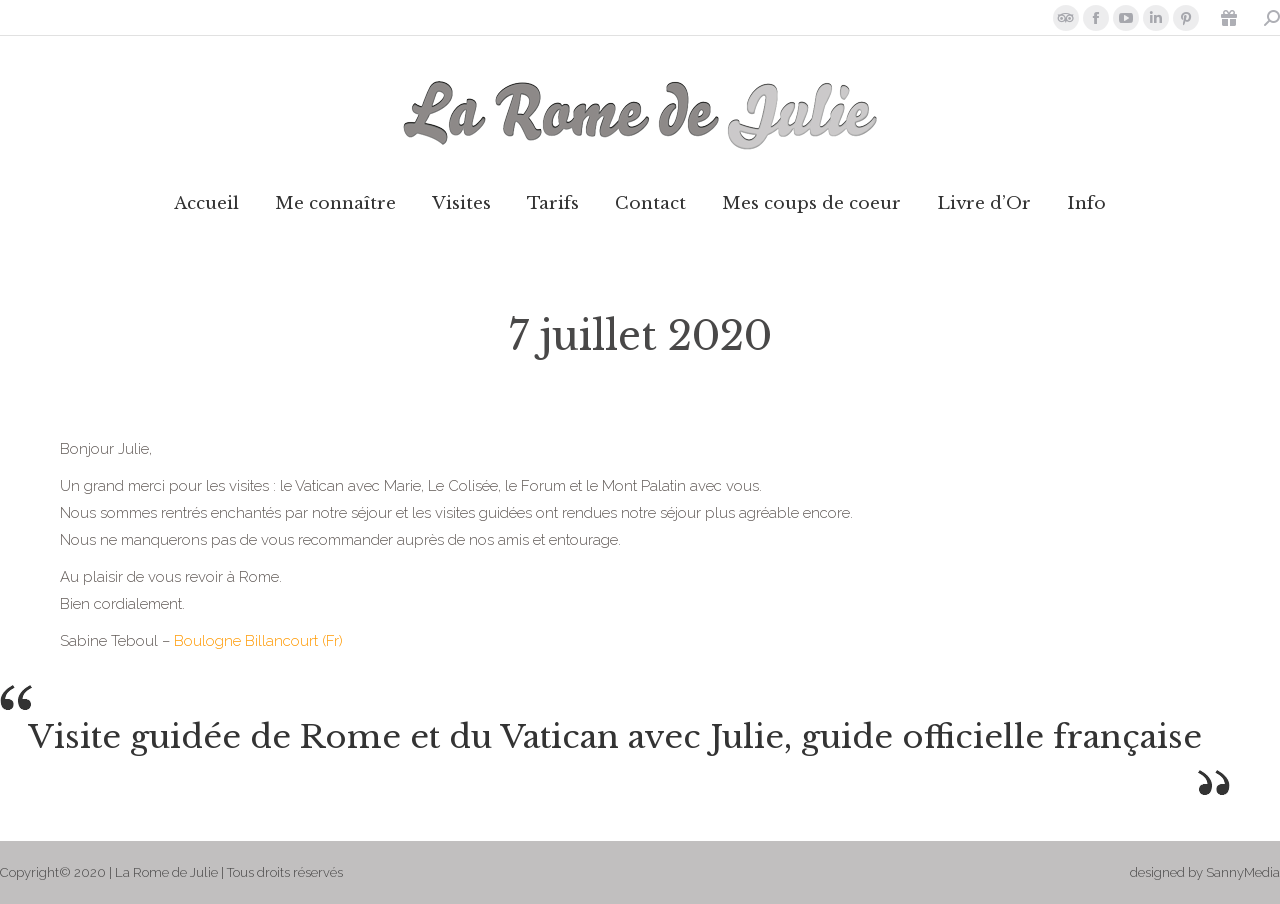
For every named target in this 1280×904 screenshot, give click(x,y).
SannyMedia (1243, 872)
